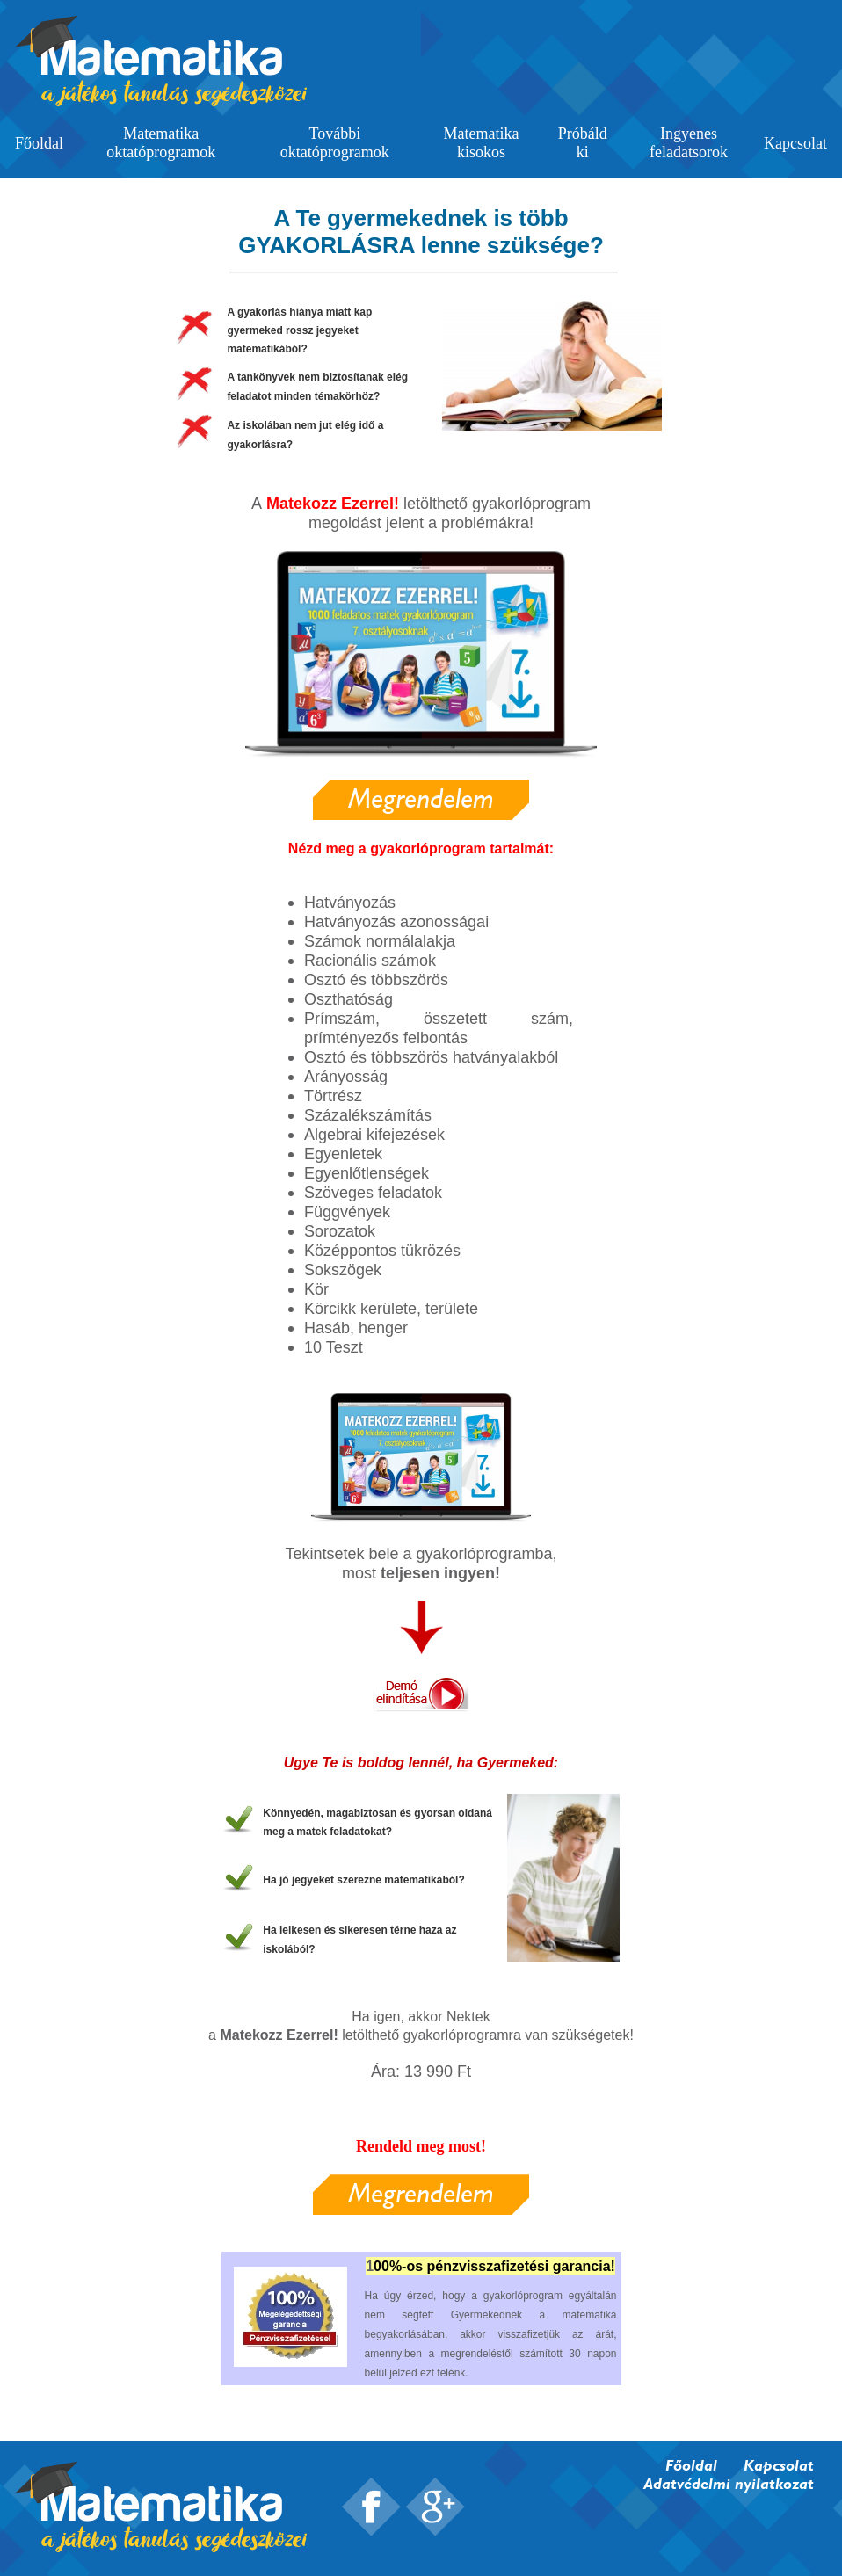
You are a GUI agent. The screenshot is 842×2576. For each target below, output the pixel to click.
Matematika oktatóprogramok (160, 143)
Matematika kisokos (481, 143)
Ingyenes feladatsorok (689, 143)
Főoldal (39, 143)
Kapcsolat (795, 143)
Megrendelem (421, 798)
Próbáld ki (582, 143)
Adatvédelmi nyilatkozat (728, 2483)
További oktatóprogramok (334, 143)
